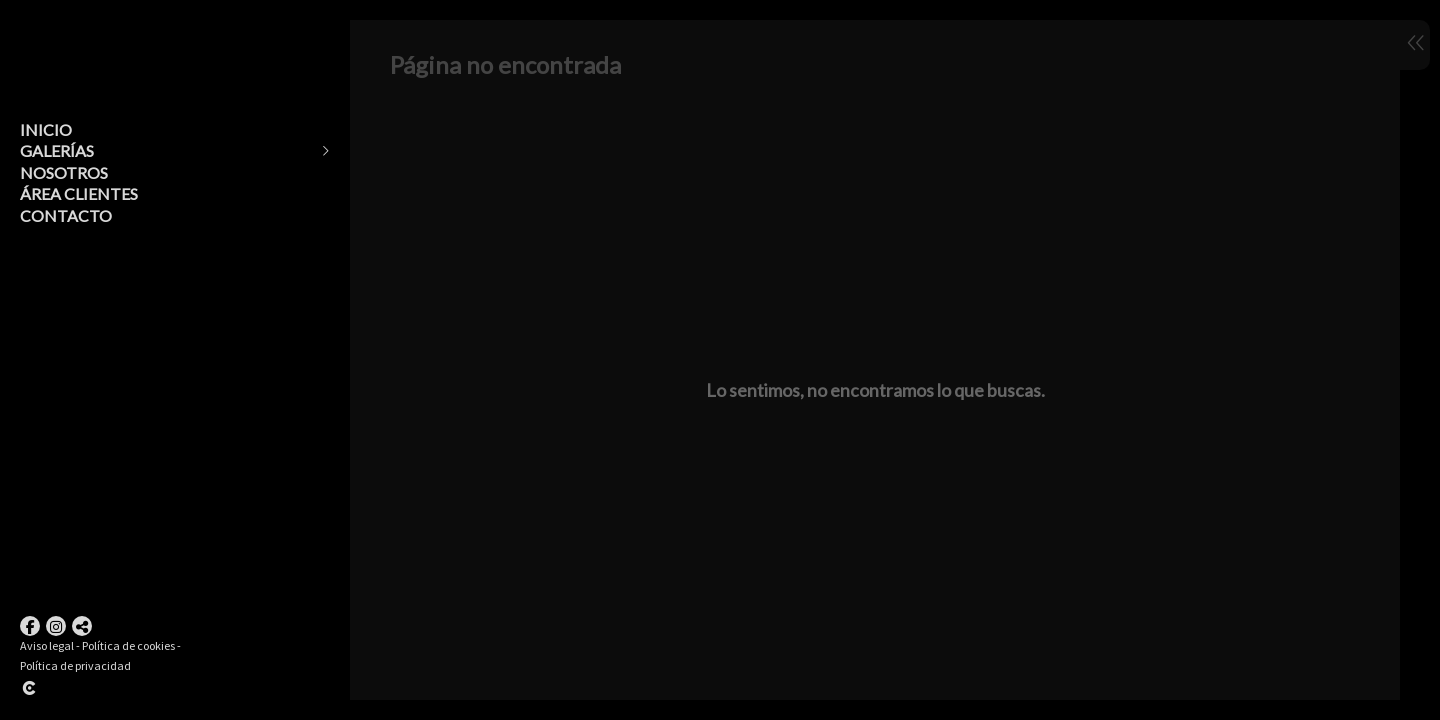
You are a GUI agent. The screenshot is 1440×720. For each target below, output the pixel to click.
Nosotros (64, 172)
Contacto (66, 215)
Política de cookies (128, 645)
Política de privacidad (75, 665)
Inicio (46, 129)
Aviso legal (47, 645)
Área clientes (79, 193)
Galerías (57, 150)
